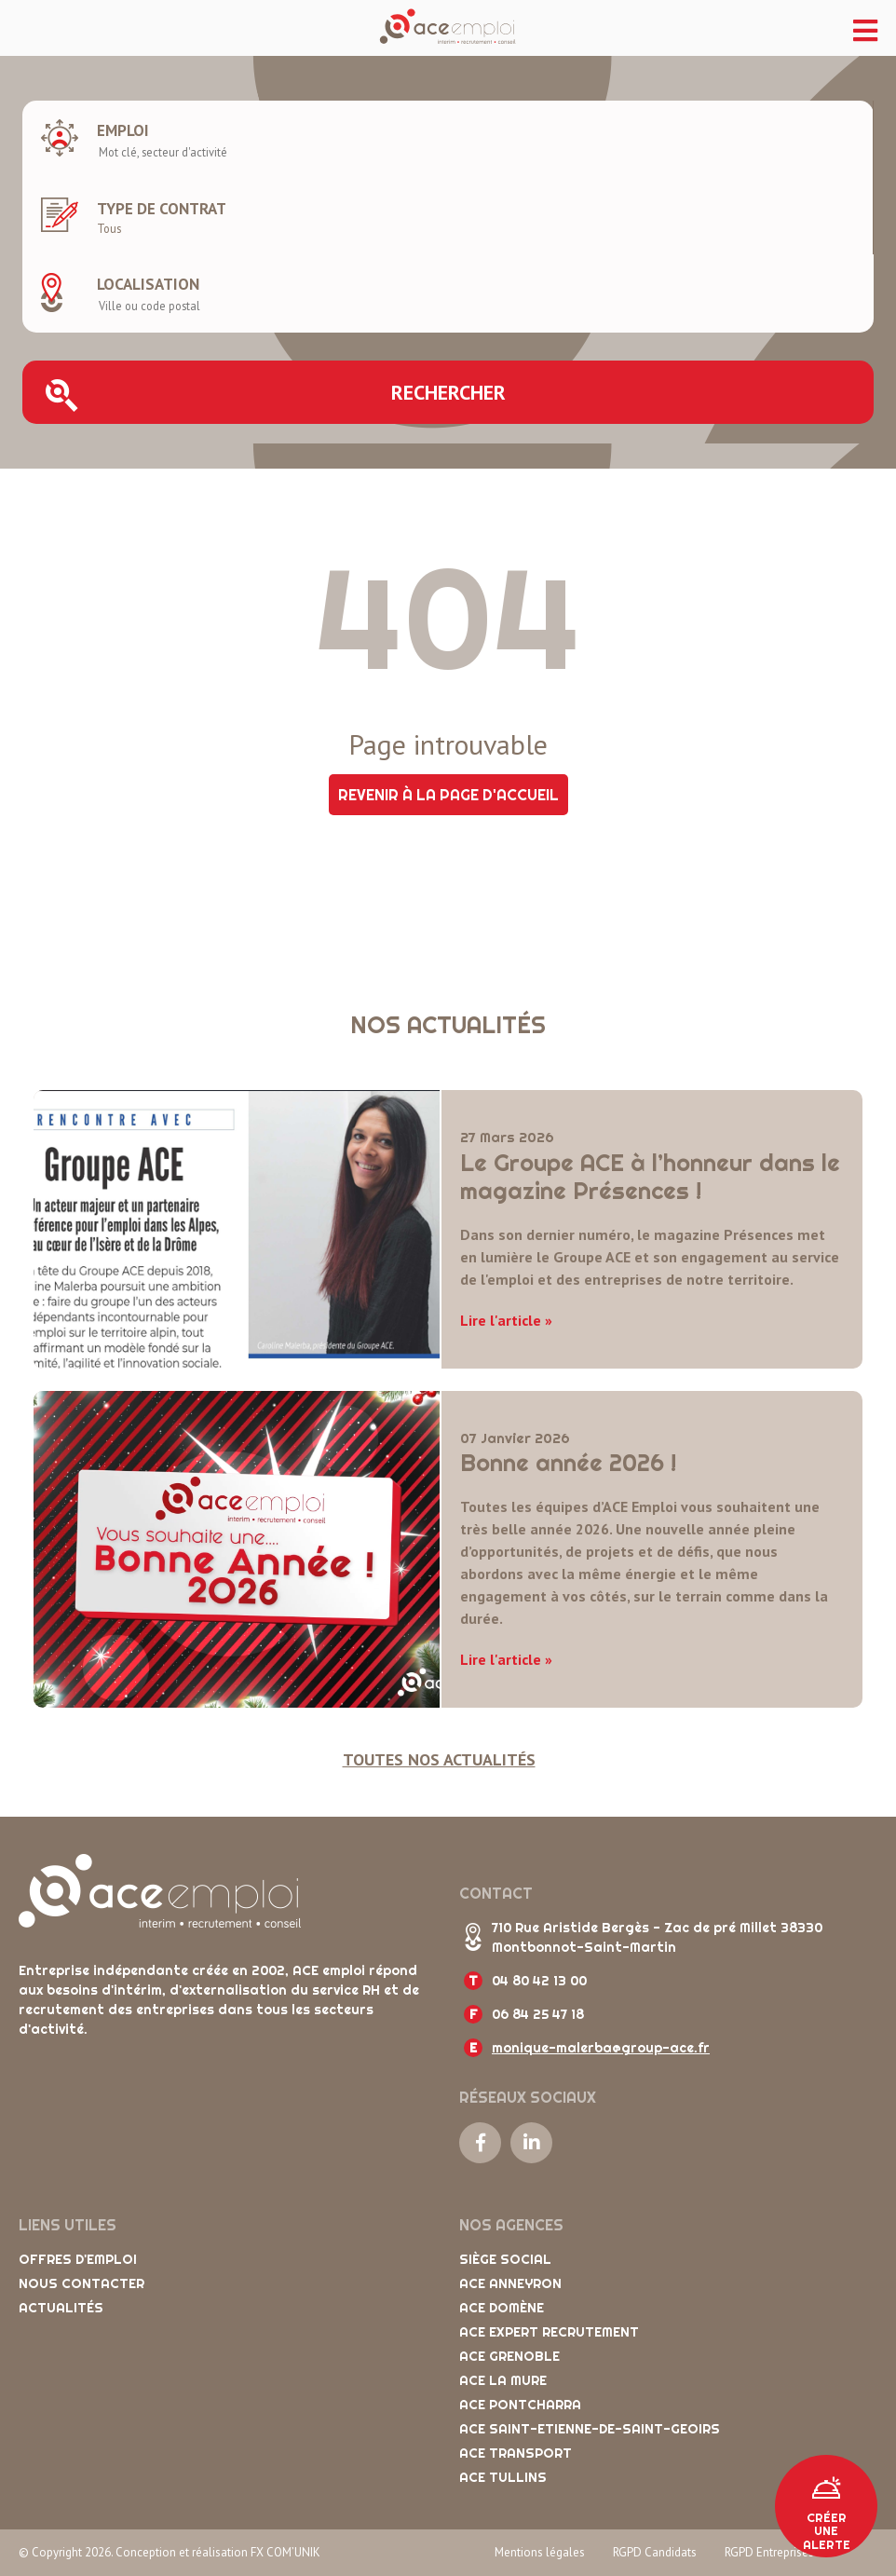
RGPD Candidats (655, 2552)
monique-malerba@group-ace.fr (601, 2047)
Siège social (505, 2259)
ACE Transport (515, 2453)
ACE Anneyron (510, 2283)
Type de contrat (161, 208)
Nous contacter (81, 2283)
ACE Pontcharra (520, 2404)
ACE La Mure (503, 2380)
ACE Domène (501, 2307)
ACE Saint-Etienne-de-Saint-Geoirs (589, 2428)
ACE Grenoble (509, 2356)
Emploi (123, 130)
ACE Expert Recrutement (549, 2332)
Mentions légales (540, 2552)
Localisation (148, 284)
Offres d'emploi (78, 2259)
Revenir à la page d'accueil (448, 794)
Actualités (61, 2307)
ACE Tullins (503, 2477)
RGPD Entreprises (769, 2552)
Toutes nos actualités (439, 1759)
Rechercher (276, 395)
